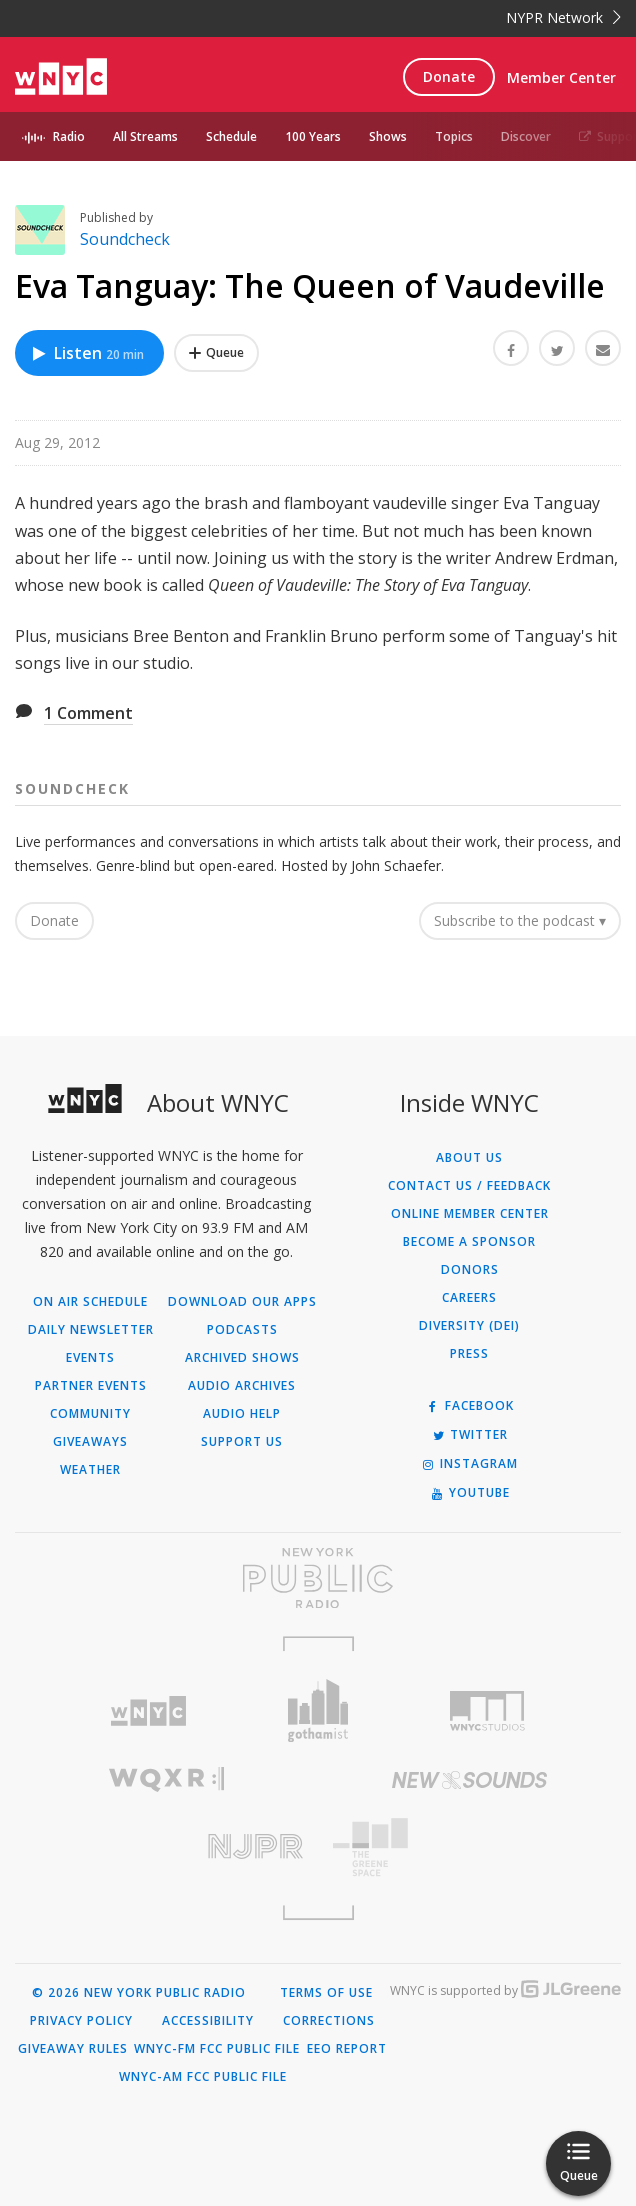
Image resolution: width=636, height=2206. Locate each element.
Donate (449, 76)
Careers (469, 1298)
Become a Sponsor (469, 1242)
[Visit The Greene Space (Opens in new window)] (469, 1847)
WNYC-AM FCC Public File (203, 2077)
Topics (454, 136)
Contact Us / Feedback (469, 1186)
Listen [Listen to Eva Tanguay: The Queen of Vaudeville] (87, 353)
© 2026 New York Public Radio (139, 1993)
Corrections (329, 2021)
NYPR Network (563, 17)
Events (90, 1358)
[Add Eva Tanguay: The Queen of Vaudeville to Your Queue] (216, 353)
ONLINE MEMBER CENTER (470, 1214)
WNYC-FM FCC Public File (217, 2049)
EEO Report (347, 2049)
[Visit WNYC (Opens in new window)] (148, 1711)
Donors (470, 1270)
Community (90, 1414)
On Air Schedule (90, 1302)
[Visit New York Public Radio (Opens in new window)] (318, 1578)
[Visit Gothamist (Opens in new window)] (318, 1710)
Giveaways (90, 1442)
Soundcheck (125, 239)
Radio (69, 136)
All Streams (145, 136)
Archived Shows (242, 1358)
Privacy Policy (81, 2021)
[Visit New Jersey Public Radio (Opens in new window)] (166, 1846)
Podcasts (242, 1330)
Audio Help (242, 1414)
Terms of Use (326, 1993)
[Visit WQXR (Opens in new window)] (166, 1779)
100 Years (313, 136)
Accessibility (208, 2021)
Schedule (231, 136)
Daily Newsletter (91, 1330)
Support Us (242, 1442)
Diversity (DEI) (469, 1326)
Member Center (561, 77)
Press (469, 1354)
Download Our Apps (242, 1302)
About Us (469, 1158)
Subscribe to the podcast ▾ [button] (520, 920)
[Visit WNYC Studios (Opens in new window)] (488, 1711)
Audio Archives (242, 1386)
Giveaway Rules (73, 2049)
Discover (526, 136)
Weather (90, 1470)
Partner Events (91, 1386)
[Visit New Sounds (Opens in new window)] (469, 1780)
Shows (388, 136)
